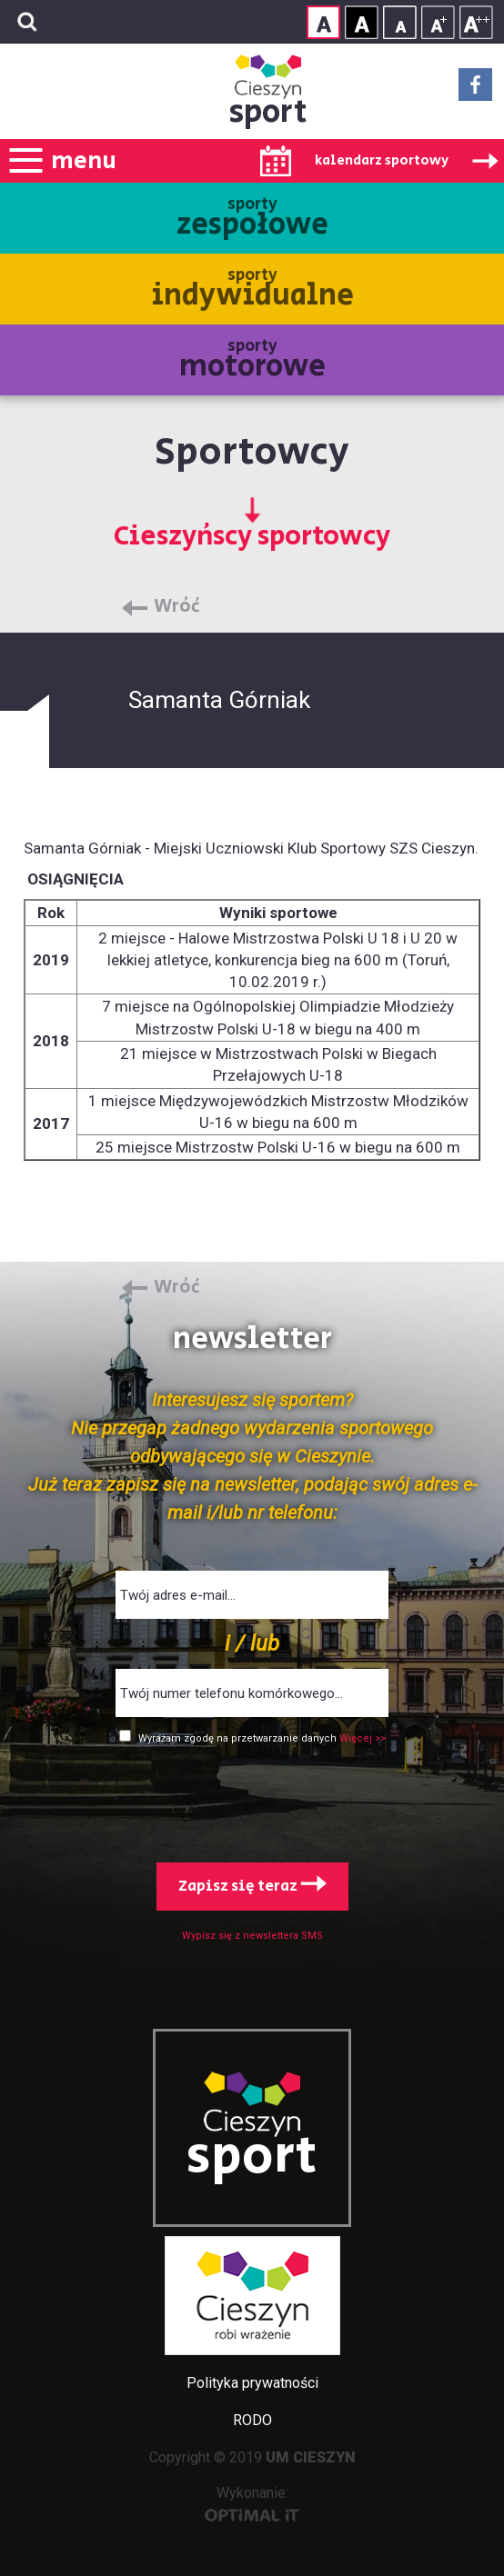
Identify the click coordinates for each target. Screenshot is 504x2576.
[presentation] (252, 1799)
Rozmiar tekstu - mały (400, 22)
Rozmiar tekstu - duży (476, 22)
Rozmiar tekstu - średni (438, 22)
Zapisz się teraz (252, 1886)
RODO (252, 2420)
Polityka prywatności (252, 2382)
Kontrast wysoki (361, 22)
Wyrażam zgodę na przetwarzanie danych (238, 1738)
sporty (252, 219)
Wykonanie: (252, 2502)
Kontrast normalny (323, 22)
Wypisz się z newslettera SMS (252, 1936)
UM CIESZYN (311, 2457)
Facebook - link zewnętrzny (475, 90)
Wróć (177, 607)
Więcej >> (362, 1738)
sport (268, 112)
